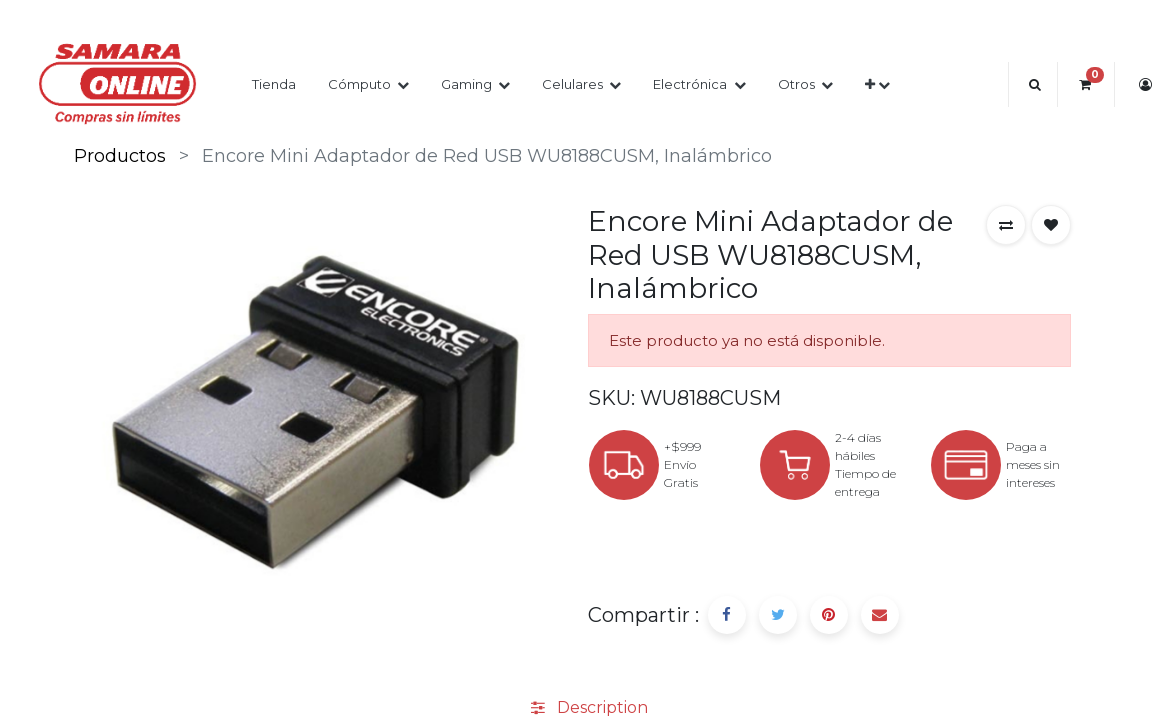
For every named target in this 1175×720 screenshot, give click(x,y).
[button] (877, 84)
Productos (120, 156)
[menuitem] (274, 84)
